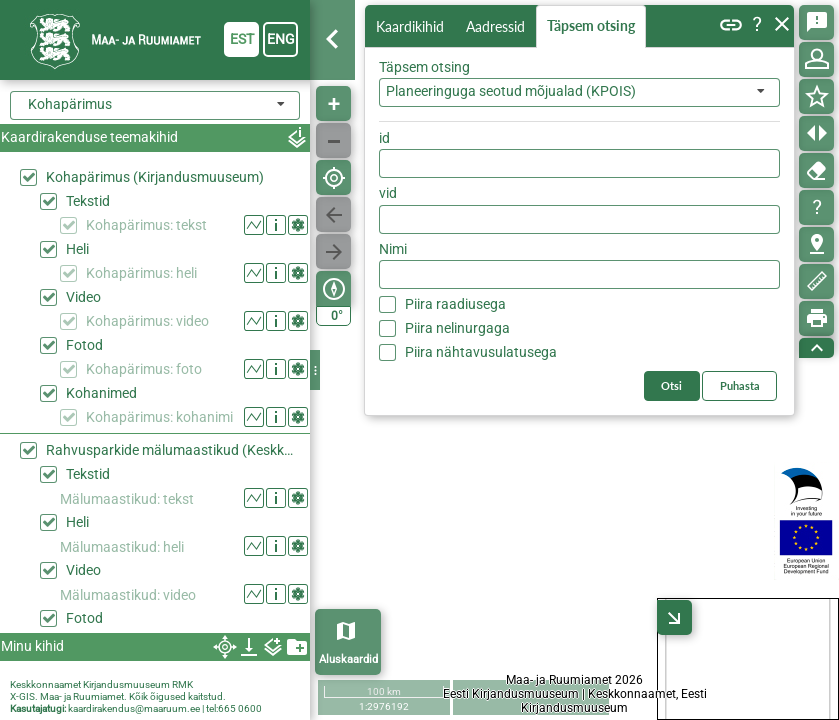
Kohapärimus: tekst (146, 225)
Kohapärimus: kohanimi (159, 417)
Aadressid (499, 26)
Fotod (84, 345)
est (242, 39)
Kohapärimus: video (147, 321)
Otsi (751, 133)
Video (83, 297)
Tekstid (88, 201)
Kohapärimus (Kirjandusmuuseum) (155, 177)
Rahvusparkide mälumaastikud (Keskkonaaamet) (173, 450)
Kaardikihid (412, 25)
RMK (182, 684)
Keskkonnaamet (45, 684)
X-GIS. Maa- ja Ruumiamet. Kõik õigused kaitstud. (118, 696)
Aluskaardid (348, 659)
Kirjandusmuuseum (126, 684)
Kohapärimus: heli (141, 273)
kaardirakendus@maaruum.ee (134, 708)
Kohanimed (101, 393)
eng (281, 39)
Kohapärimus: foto (144, 369)
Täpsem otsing (595, 26)
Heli (77, 249)
